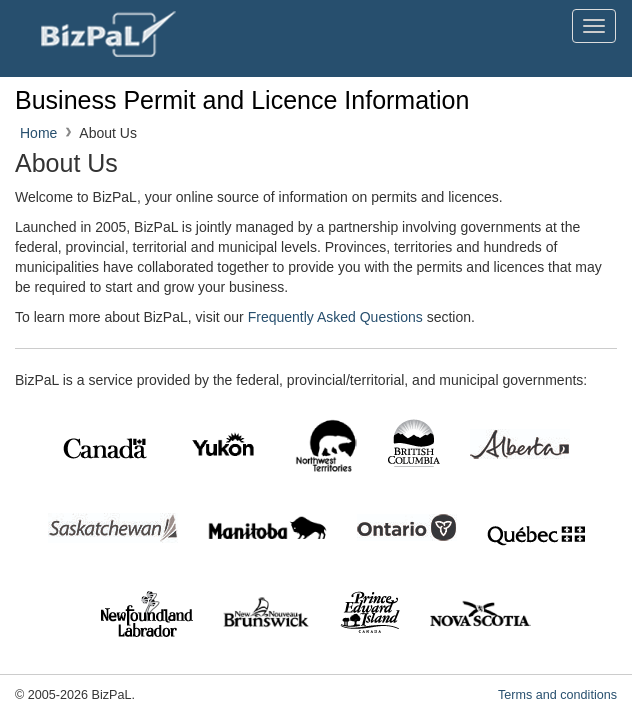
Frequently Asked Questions (335, 317)
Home (38, 133)
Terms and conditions (557, 695)
